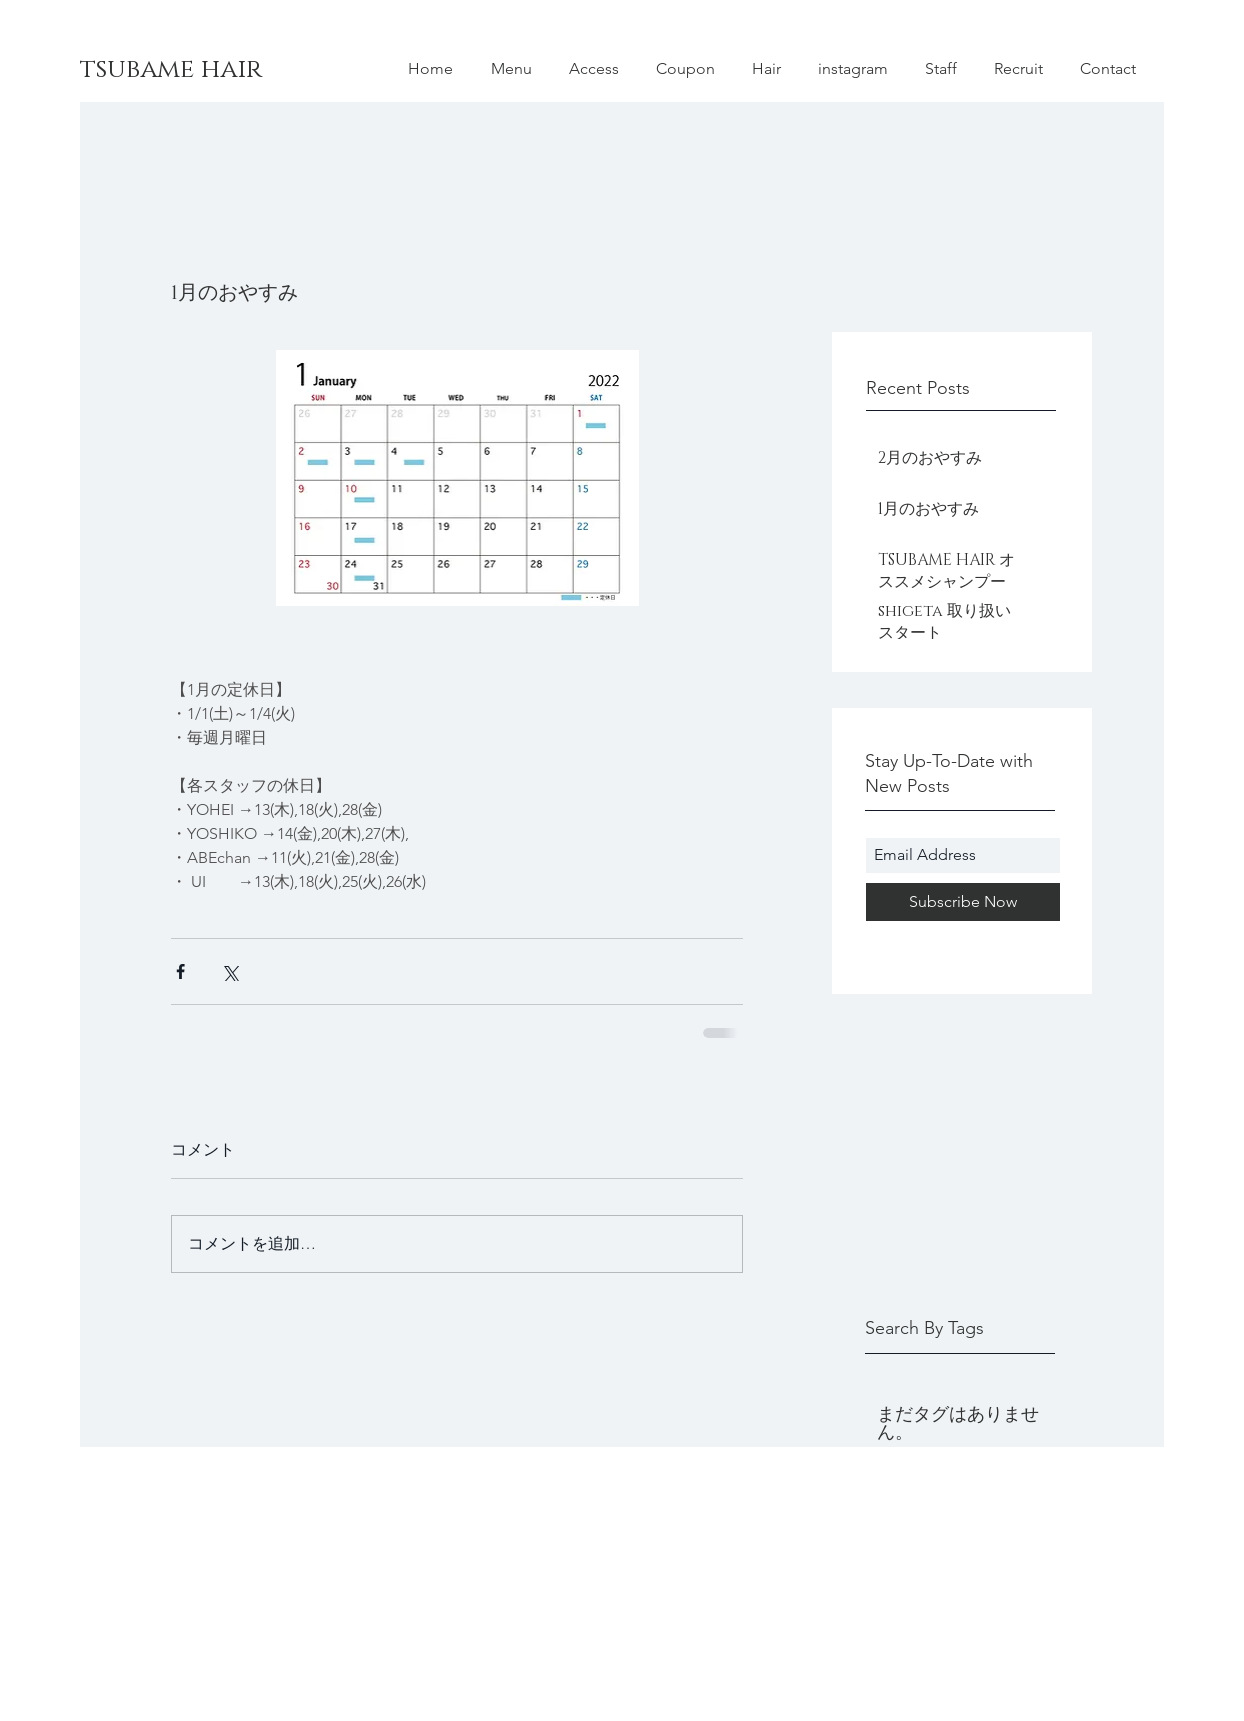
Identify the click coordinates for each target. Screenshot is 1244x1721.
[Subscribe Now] (963, 902)
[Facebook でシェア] (180, 971)
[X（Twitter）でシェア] (229, 971)
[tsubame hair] (259, 70)
